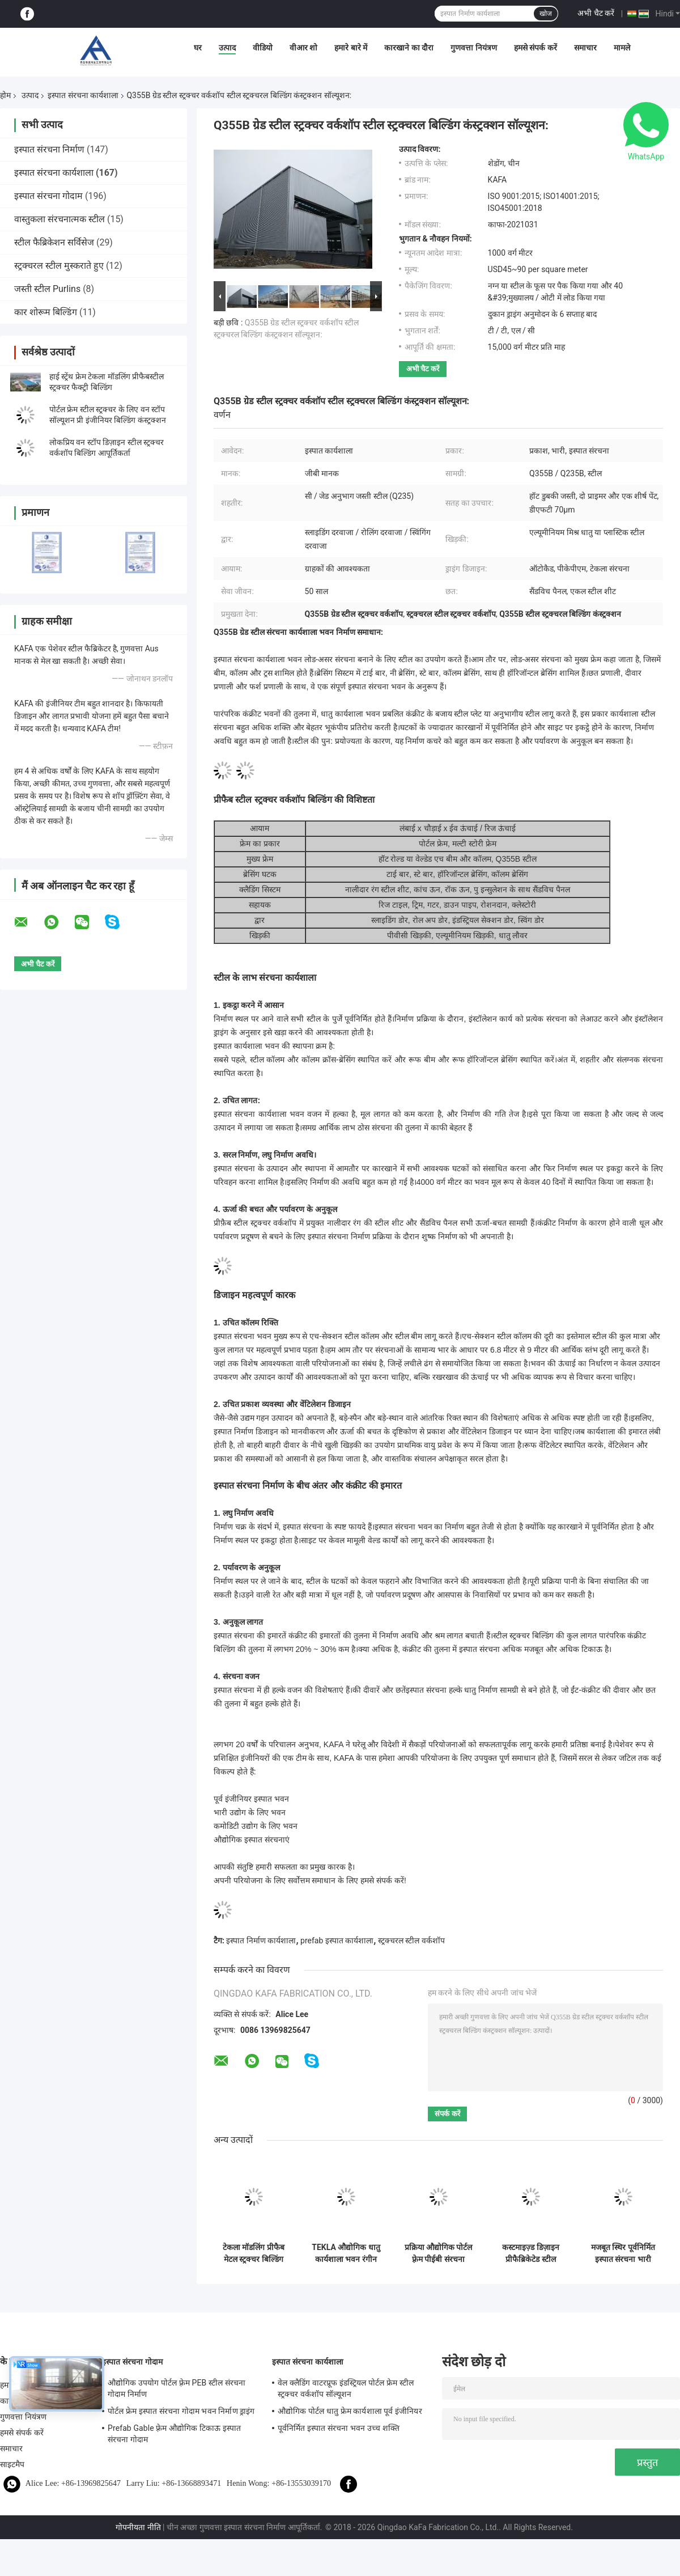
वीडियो (263, 47)
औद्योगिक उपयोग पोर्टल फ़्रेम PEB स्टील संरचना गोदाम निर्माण (176, 2388)
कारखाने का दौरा (409, 47)
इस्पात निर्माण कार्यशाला (261, 1940)
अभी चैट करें (595, 13)
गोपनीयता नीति (138, 2527)
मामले (622, 47)
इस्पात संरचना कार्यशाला (83, 95)
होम (5, 95)
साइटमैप (12, 2464)
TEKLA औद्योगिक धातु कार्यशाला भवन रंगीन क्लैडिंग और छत (346, 2253)
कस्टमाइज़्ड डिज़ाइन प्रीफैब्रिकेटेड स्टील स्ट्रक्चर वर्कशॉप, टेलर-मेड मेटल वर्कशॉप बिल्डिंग (530, 2253)
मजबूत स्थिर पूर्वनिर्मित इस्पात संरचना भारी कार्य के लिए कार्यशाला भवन (623, 2253)
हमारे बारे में (350, 47)
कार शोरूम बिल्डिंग (45, 312)
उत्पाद (227, 47)
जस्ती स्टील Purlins (47, 288)
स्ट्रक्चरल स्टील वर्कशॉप (411, 1940)
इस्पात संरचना (426, 1689)
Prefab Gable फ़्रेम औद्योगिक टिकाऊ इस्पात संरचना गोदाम (174, 2434)
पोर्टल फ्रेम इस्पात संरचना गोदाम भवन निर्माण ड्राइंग (181, 2411)
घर (198, 47)
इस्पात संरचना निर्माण (49, 149)
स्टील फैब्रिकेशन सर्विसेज (54, 242)
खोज (545, 14)
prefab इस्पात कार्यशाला (336, 1940)
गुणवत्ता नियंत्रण (473, 47)
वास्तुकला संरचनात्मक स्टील (59, 219)
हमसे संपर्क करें (535, 47)
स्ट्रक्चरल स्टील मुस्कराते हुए (59, 265)
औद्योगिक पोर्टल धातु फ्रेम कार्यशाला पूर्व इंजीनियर (350, 2411)
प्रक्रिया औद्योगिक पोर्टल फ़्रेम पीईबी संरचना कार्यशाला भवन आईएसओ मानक (439, 2253)
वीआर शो (303, 47)
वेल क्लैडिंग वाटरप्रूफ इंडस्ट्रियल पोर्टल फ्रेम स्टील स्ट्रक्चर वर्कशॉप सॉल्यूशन (346, 2388)
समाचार (585, 47)
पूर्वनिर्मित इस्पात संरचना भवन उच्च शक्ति (339, 2428)
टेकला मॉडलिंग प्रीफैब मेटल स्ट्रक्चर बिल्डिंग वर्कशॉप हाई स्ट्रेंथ (253, 2253)
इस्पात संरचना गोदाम (48, 195)
